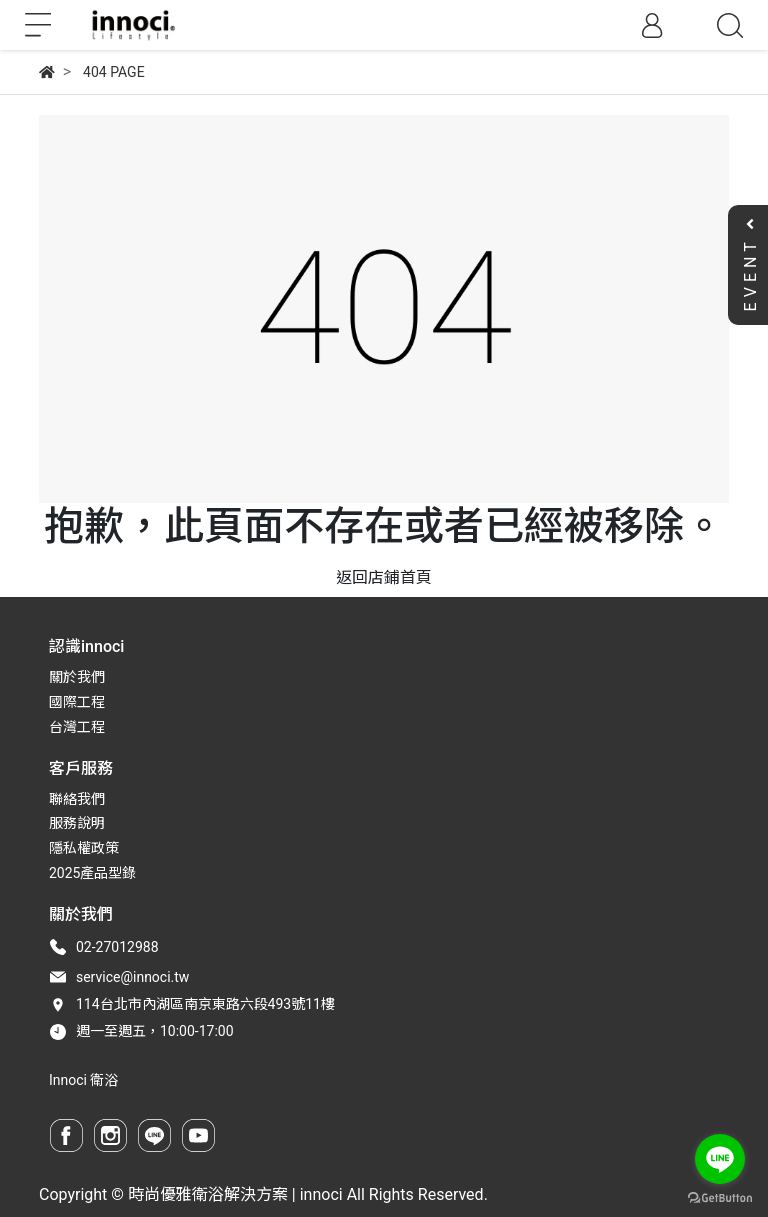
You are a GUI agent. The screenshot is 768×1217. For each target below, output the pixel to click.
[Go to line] (720, 1159)
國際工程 (77, 702)
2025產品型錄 (92, 873)
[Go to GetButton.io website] (720, 1197)
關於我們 (77, 677)
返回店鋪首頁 (384, 577)
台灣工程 (77, 727)
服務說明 (77, 823)
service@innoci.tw (132, 977)
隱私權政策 (84, 848)
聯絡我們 (77, 799)
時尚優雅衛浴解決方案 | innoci (235, 1194)
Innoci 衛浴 (83, 1080)
